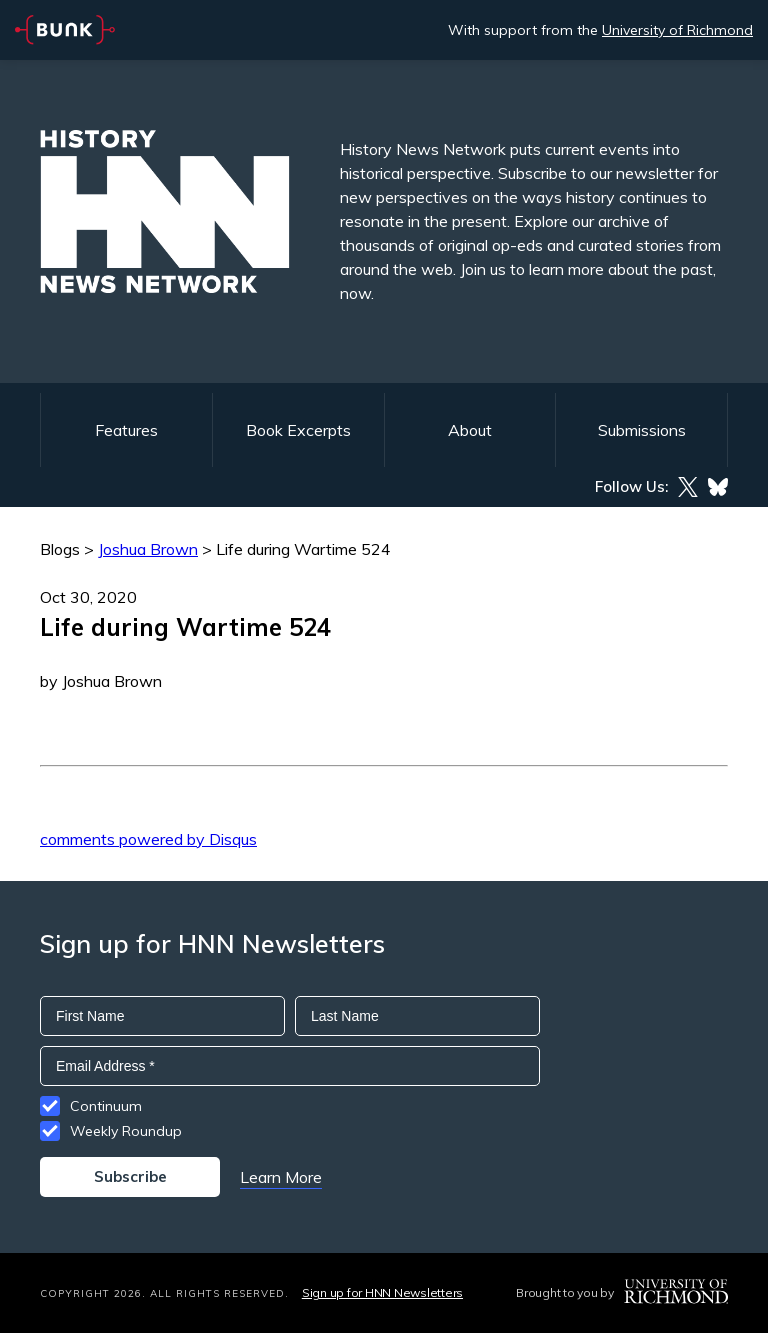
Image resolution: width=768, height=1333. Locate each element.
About (470, 430)
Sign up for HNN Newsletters (382, 1292)
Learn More (281, 1177)
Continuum (106, 1106)
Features (126, 430)
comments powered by (148, 839)
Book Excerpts (298, 430)
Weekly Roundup (126, 1131)
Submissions (642, 430)
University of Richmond (677, 30)
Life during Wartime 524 (303, 549)
